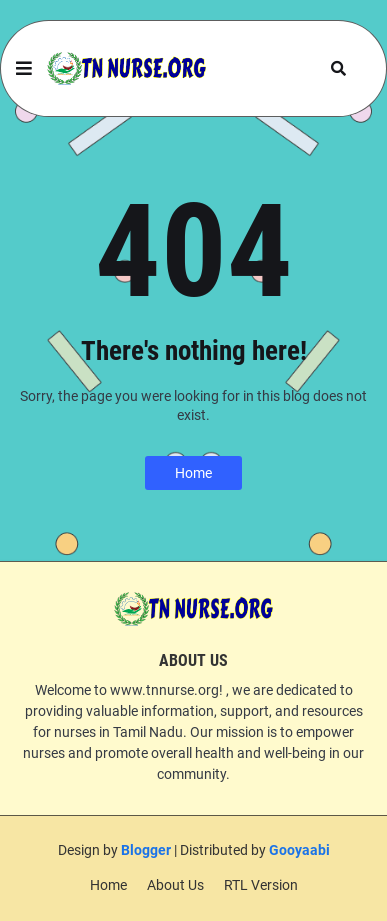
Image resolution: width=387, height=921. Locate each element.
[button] (24, 69)
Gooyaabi (299, 850)
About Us (175, 885)
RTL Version (261, 885)
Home (193, 473)
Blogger (146, 850)
